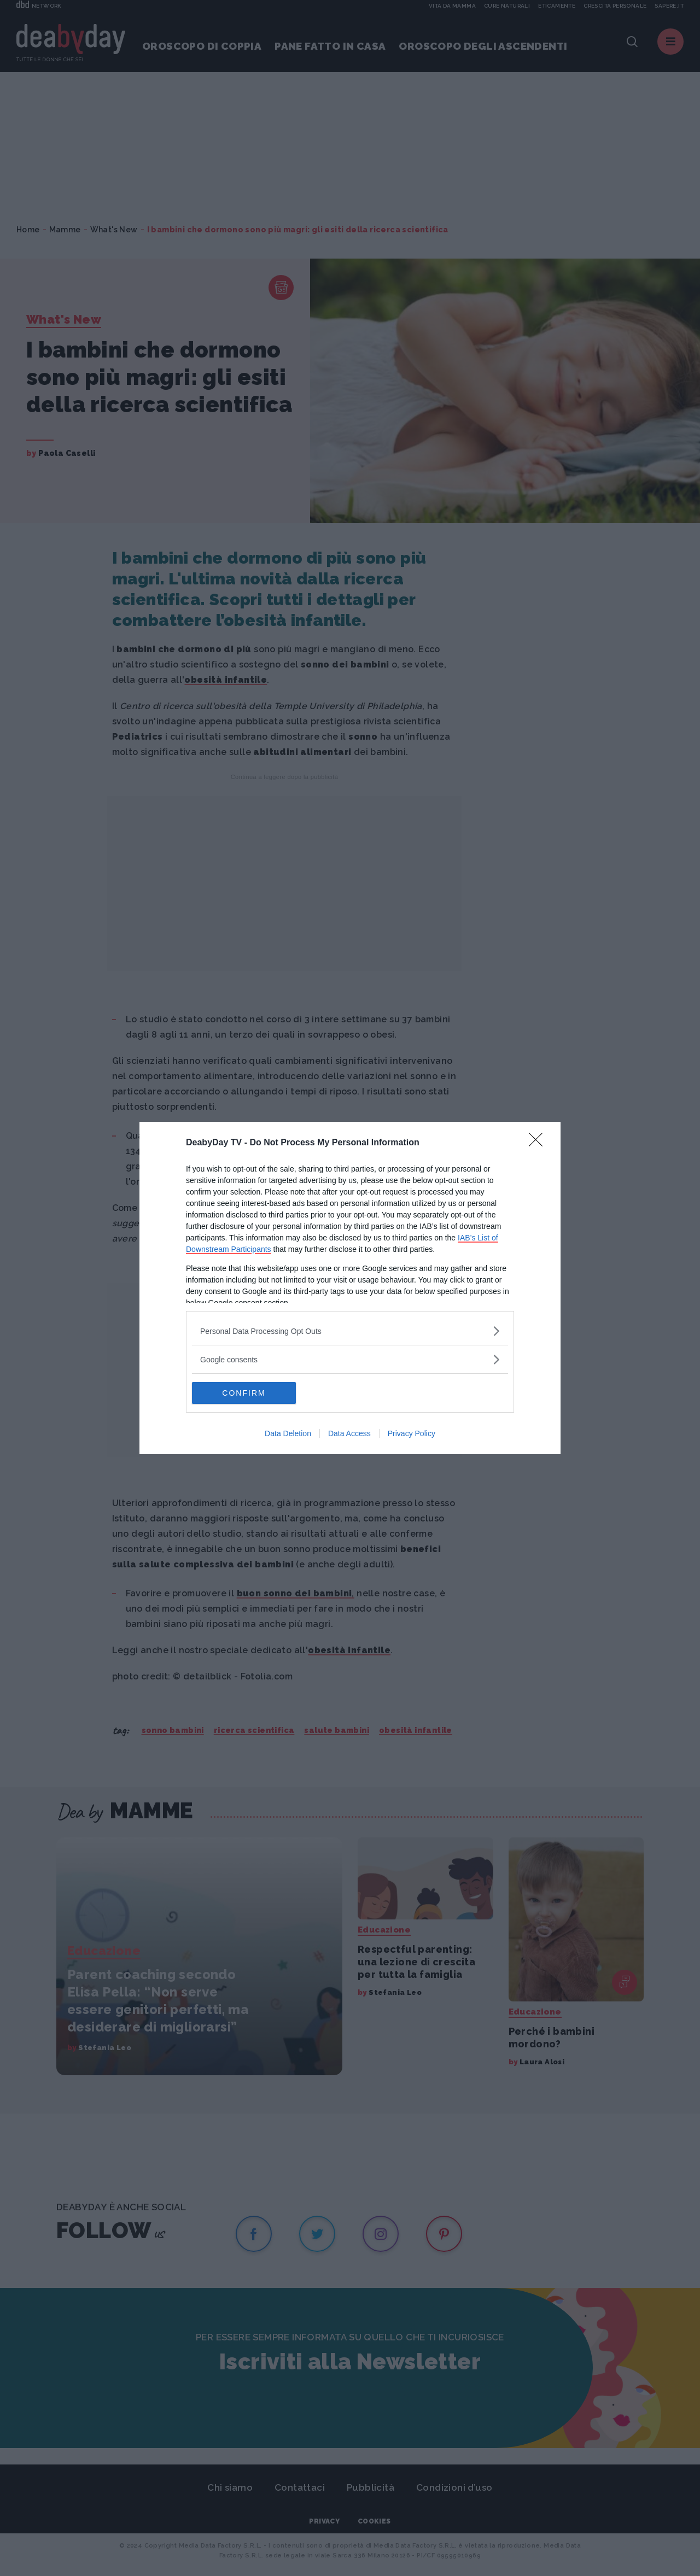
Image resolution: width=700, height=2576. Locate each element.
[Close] (539, 1143)
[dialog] (350, 1288)
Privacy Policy (411, 1433)
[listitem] (350, 1331)
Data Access (349, 1433)
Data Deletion (288, 1433)
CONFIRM (243, 1392)
